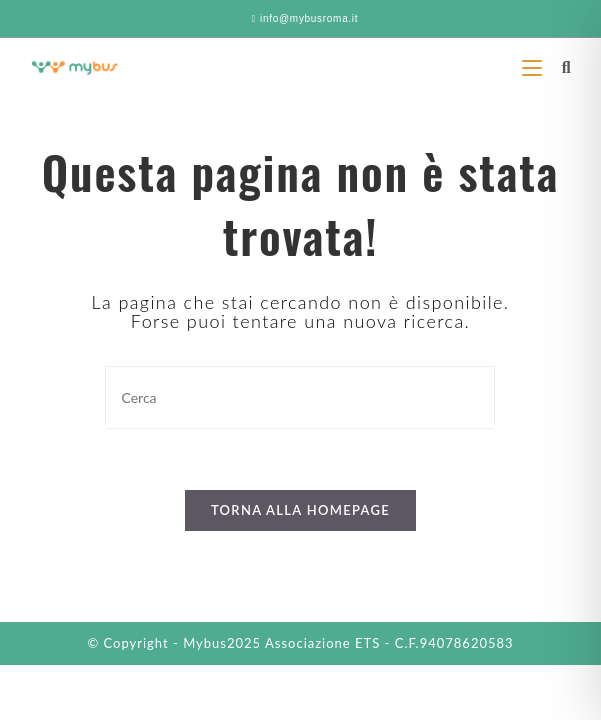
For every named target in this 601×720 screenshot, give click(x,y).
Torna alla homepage (300, 510)
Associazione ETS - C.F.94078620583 (389, 643)
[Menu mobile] (534, 66)
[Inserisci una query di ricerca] (300, 397)
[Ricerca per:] (559, 66)
